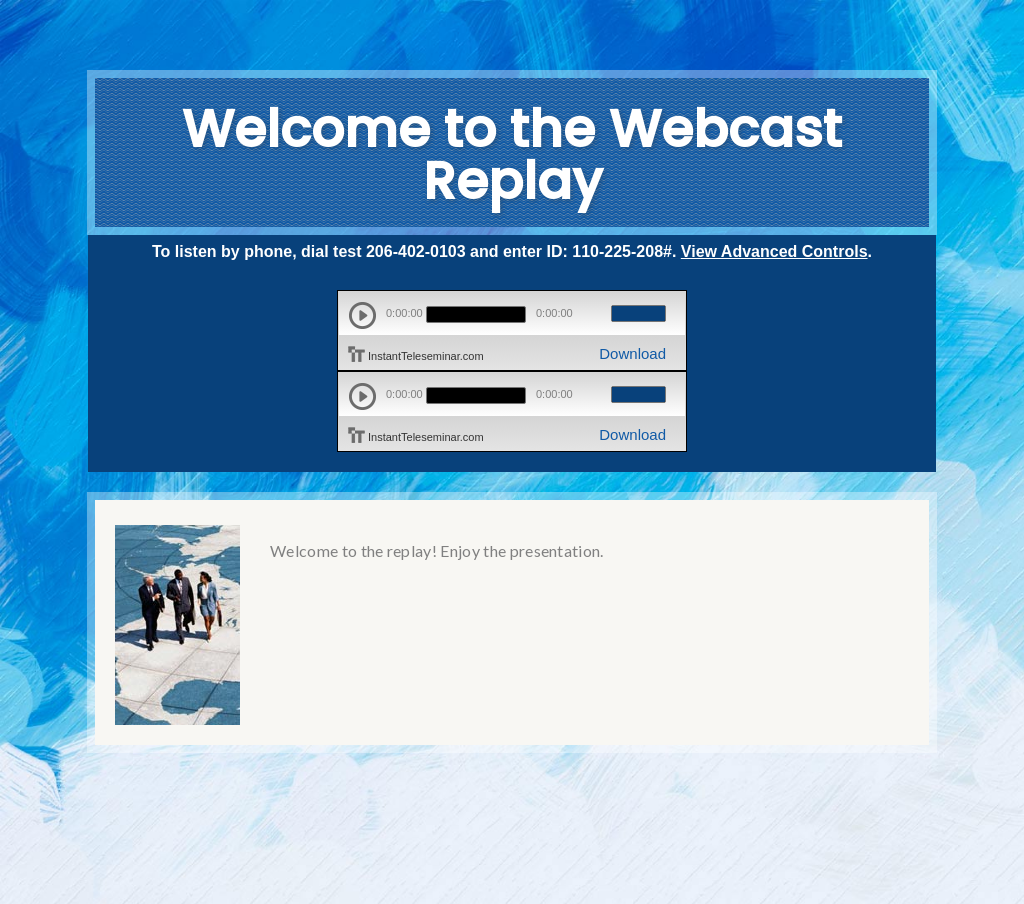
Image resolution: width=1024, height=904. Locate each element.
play (362, 315)
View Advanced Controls (774, 251)
